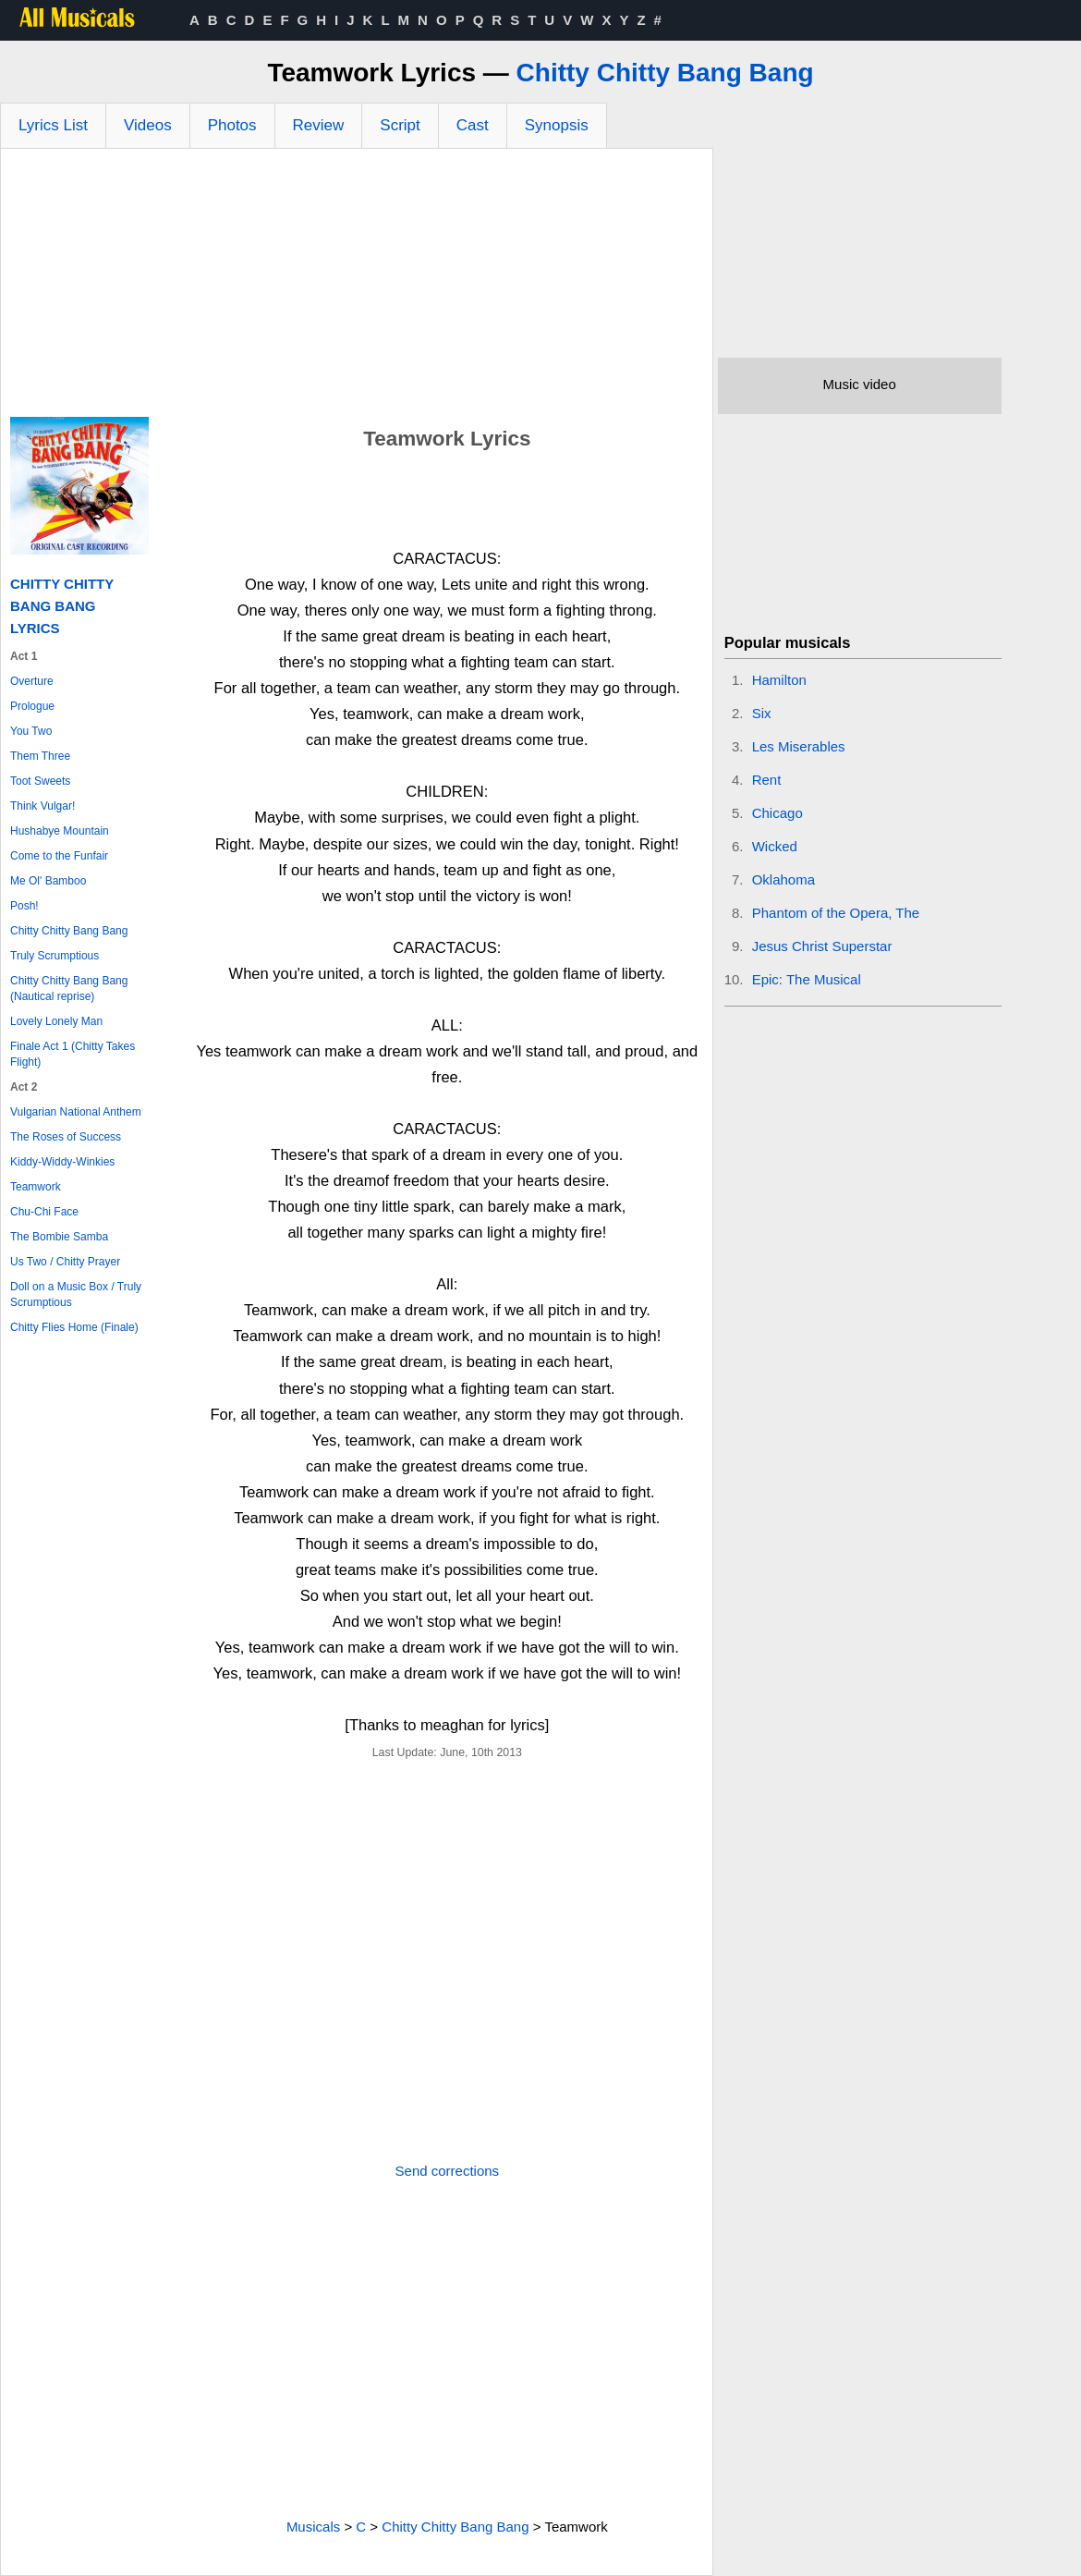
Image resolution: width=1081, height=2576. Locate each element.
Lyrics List (53, 125)
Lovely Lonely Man (56, 1021)
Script (399, 125)
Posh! (24, 905)
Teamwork (35, 1186)
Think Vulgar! (42, 806)
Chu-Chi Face (44, 1211)
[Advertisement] (356, 287)
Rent (767, 779)
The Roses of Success (65, 1136)
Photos (232, 125)
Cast (472, 125)
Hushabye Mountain (59, 830)
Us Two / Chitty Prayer (65, 1261)
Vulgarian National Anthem (75, 1111)
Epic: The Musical (806, 979)
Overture (32, 681)
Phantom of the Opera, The (836, 913)
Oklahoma (783, 879)
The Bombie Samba (59, 1236)
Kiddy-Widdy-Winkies (62, 1161)
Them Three (40, 756)
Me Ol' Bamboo (48, 880)
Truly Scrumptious (54, 955)
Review (319, 125)
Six (761, 713)
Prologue (32, 706)
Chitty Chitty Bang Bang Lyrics (62, 606)
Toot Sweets (40, 781)
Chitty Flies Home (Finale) (74, 1327)
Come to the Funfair (59, 855)
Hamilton (779, 680)
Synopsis (557, 125)
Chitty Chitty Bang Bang (665, 72)
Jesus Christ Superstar (822, 946)
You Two (31, 731)
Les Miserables (798, 746)
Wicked (774, 846)
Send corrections (447, 2171)
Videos (148, 125)
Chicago (777, 813)
